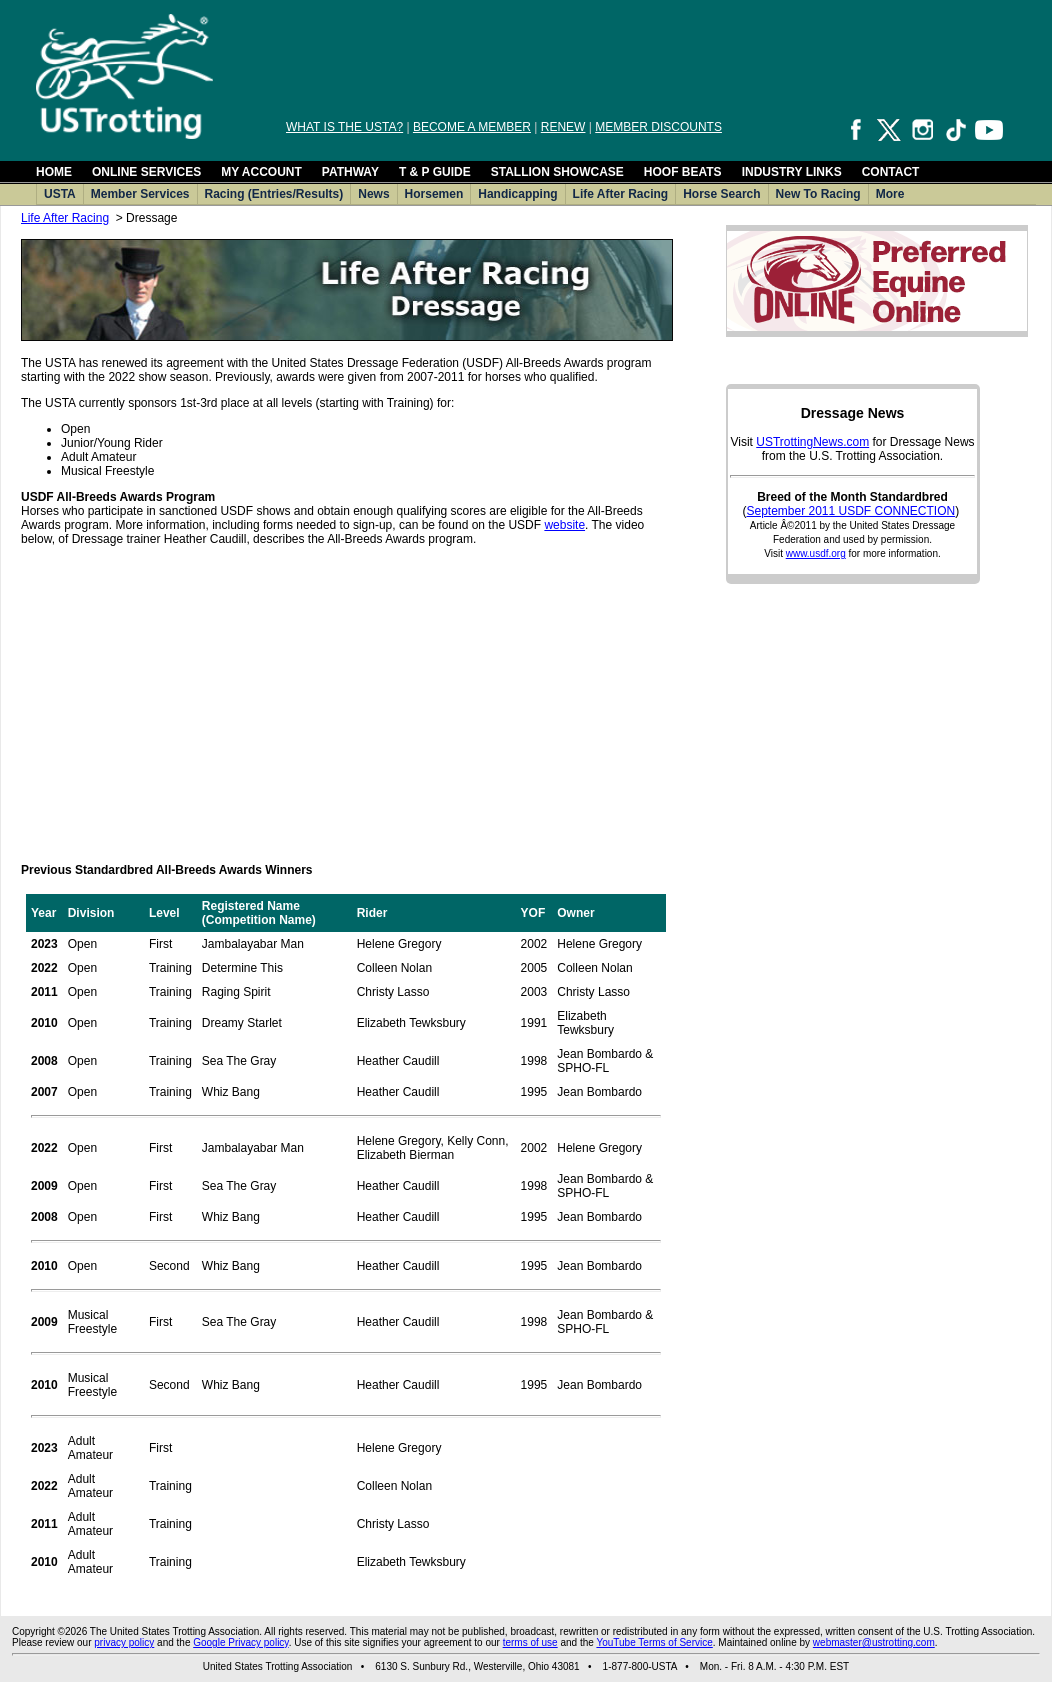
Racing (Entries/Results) (274, 194)
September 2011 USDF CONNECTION (850, 511)
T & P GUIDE (435, 172)
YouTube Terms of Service (654, 1642)
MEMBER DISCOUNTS (658, 127)
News (373, 194)
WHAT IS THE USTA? (344, 127)
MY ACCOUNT (261, 172)
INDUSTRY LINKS (792, 172)
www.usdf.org (816, 553)
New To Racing (818, 194)
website (564, 525)
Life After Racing (621, 194)
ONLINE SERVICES (146, 172)
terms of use (530, 1642)
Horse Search (721, 194)
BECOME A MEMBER (472, 127)
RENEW (563, 127)
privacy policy (124, 1642)
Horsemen (434, 194)
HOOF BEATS (683, 172)
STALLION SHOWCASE (557, 172)
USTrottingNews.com (812, 442)
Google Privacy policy (240, 1642)
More (890, 194)
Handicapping (517, 194)
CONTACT (891, 172)
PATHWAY (350, 172)
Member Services (140, 194)
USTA (60, 194)
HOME (54, 172)
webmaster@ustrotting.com (874, 1642)
